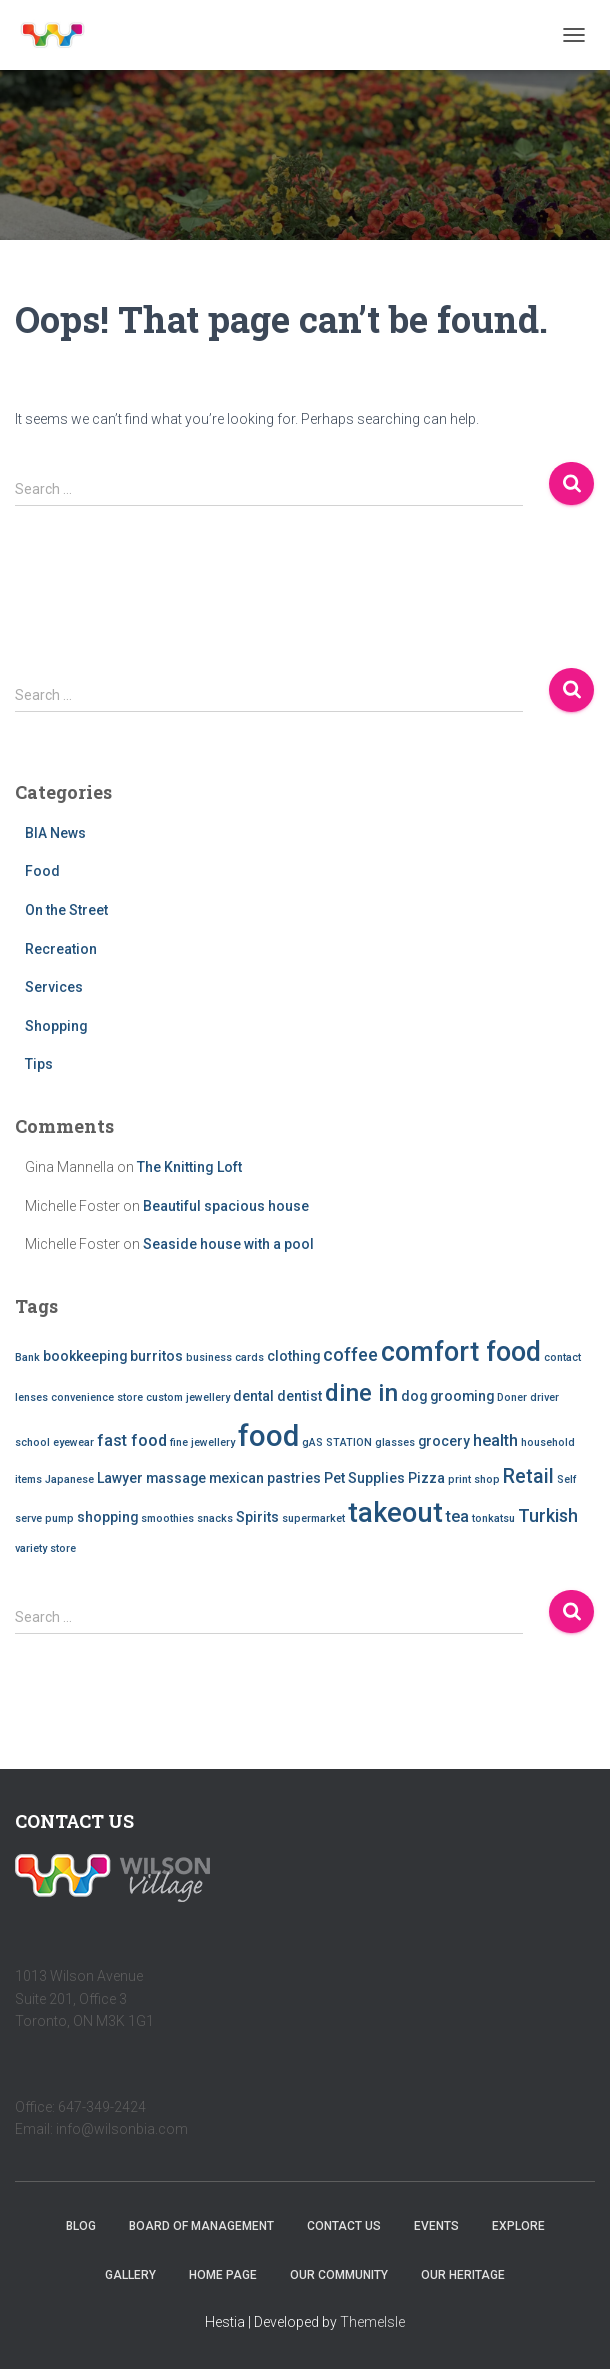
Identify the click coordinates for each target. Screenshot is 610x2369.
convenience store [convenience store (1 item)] (97, 1397)
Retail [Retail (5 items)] (528, 1476)
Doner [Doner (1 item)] (512, 1397)
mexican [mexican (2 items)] (236, 1478)
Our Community (339, 2275)
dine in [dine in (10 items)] (361, 1393)
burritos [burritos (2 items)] (156, 1356)
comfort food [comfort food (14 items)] (461, 1352)
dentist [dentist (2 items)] (299, 1396)
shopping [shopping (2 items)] (107, 1517)
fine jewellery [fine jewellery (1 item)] (202, 1442)
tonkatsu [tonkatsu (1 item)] (493, 1518)
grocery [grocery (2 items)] (444, 1441)
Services (54, 987)
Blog (81, 2226)
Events (436, 2226)
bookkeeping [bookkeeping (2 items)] (85, 1356)
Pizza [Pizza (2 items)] (426, 1478)
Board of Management (201, 2226)
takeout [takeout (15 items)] (395, 1513)
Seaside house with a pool (228, 1244)
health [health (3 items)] (495, 1440)
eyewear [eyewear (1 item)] (73, 1442)
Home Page (223, 2275)
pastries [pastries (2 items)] (294, 1478)
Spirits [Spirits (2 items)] (257, 1517)
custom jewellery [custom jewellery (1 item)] (188, 1397)
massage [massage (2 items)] (176, 1478)
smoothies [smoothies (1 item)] (167, 1518)
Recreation (61, 949)
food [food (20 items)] (268, 1436)
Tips (39, 1064)
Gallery (130, 2275)
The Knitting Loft (189, 1167)
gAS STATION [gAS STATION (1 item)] (337, 1442)
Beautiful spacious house (226, 1206)
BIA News (55, 833)
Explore (518, 2226)
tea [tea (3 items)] (457, 1516)
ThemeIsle (372, 2322)
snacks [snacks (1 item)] (215, 1518)
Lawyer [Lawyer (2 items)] (120, 1478)
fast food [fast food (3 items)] (132, 1440)
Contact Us (344, 2226)
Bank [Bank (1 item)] (27, 1357)
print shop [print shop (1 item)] (474, 1479)
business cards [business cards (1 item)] (225, 1357)
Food (42, 871)
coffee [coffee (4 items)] (350, 1354)
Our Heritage (463, 2275)
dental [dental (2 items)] (253, 1396)
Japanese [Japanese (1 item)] (69, 1479)
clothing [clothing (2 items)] (293, 1356)
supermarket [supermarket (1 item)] (313, 1518)
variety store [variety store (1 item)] (45, 1548)
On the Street (66, 910)
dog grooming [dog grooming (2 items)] (447, 1396)
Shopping (56, 1026)
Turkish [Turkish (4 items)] (548, 1515)
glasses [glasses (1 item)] (395, 1442)
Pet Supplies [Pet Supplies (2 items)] (364, 1478)
